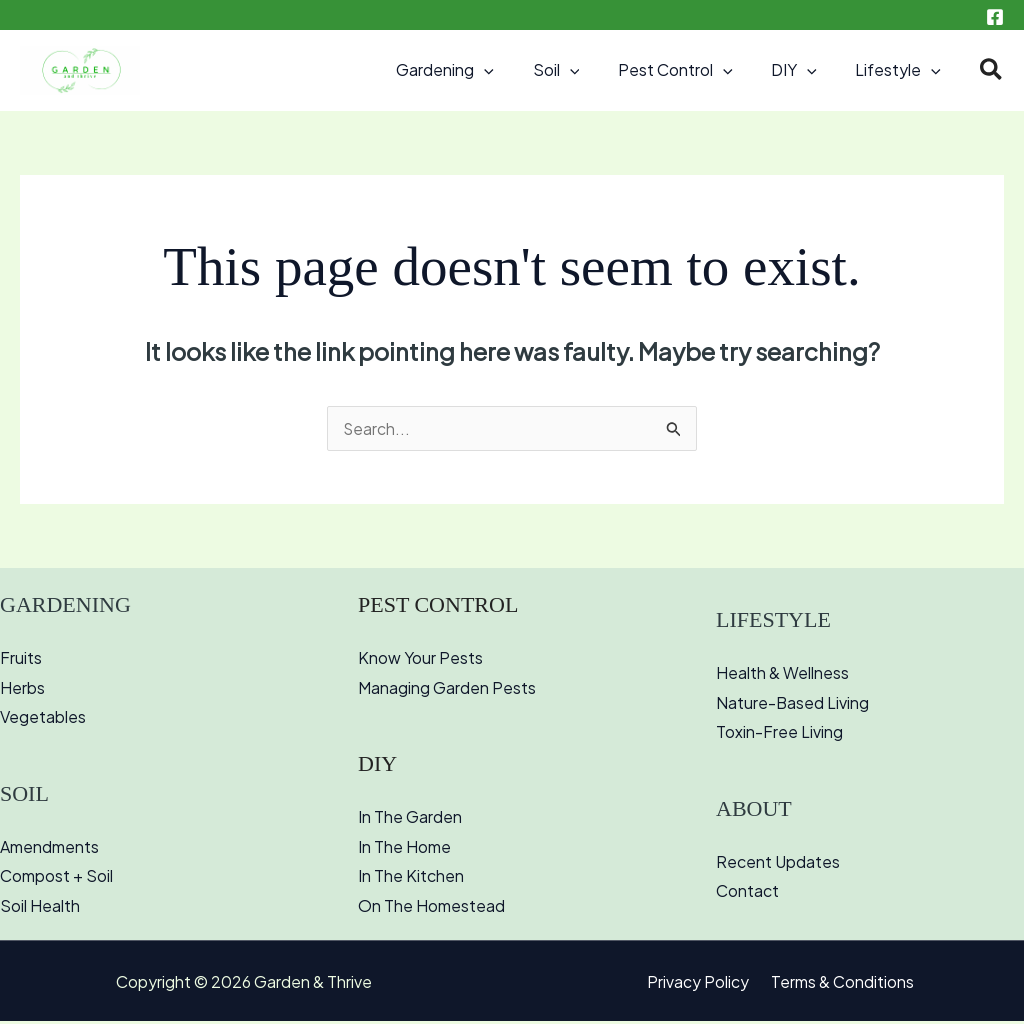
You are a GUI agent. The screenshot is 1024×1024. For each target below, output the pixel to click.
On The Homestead (431, 908)
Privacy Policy (701, 984)
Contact (747, 893)
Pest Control (692, 70)
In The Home (404, 848)
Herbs (22, 689)
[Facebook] (995, 17)
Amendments (49, 848)
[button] (514, 70)
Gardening (475, 70)
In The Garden (410, 819)
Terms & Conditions (839, 984)
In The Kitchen (411, 878)
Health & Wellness (782, 674)
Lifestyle (902, 70)
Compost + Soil (56, 878)
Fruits (21, 659)
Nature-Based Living (793, 704)
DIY (804, 70)
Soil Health (40, 908)
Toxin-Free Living (779, 734)
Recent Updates (778, 863)
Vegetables (43, 719)
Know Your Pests (420, 659)
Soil (579, 70)
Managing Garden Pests (447, 689)
